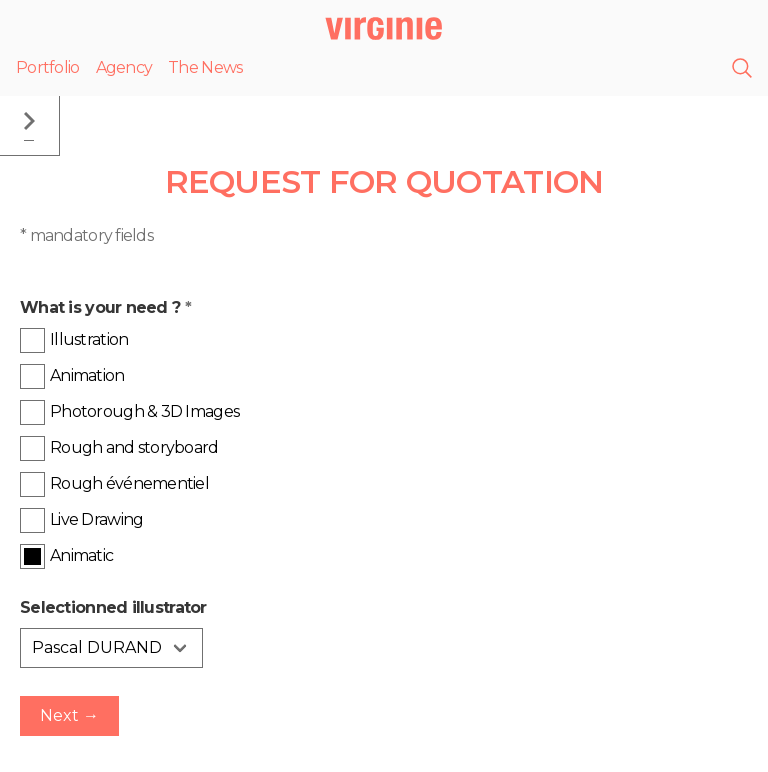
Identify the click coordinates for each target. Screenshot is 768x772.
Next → (69, 715)
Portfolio (48, 67)
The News (205, 67)
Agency (124, 67)
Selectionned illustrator (113, 607)
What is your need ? (105, 307)
